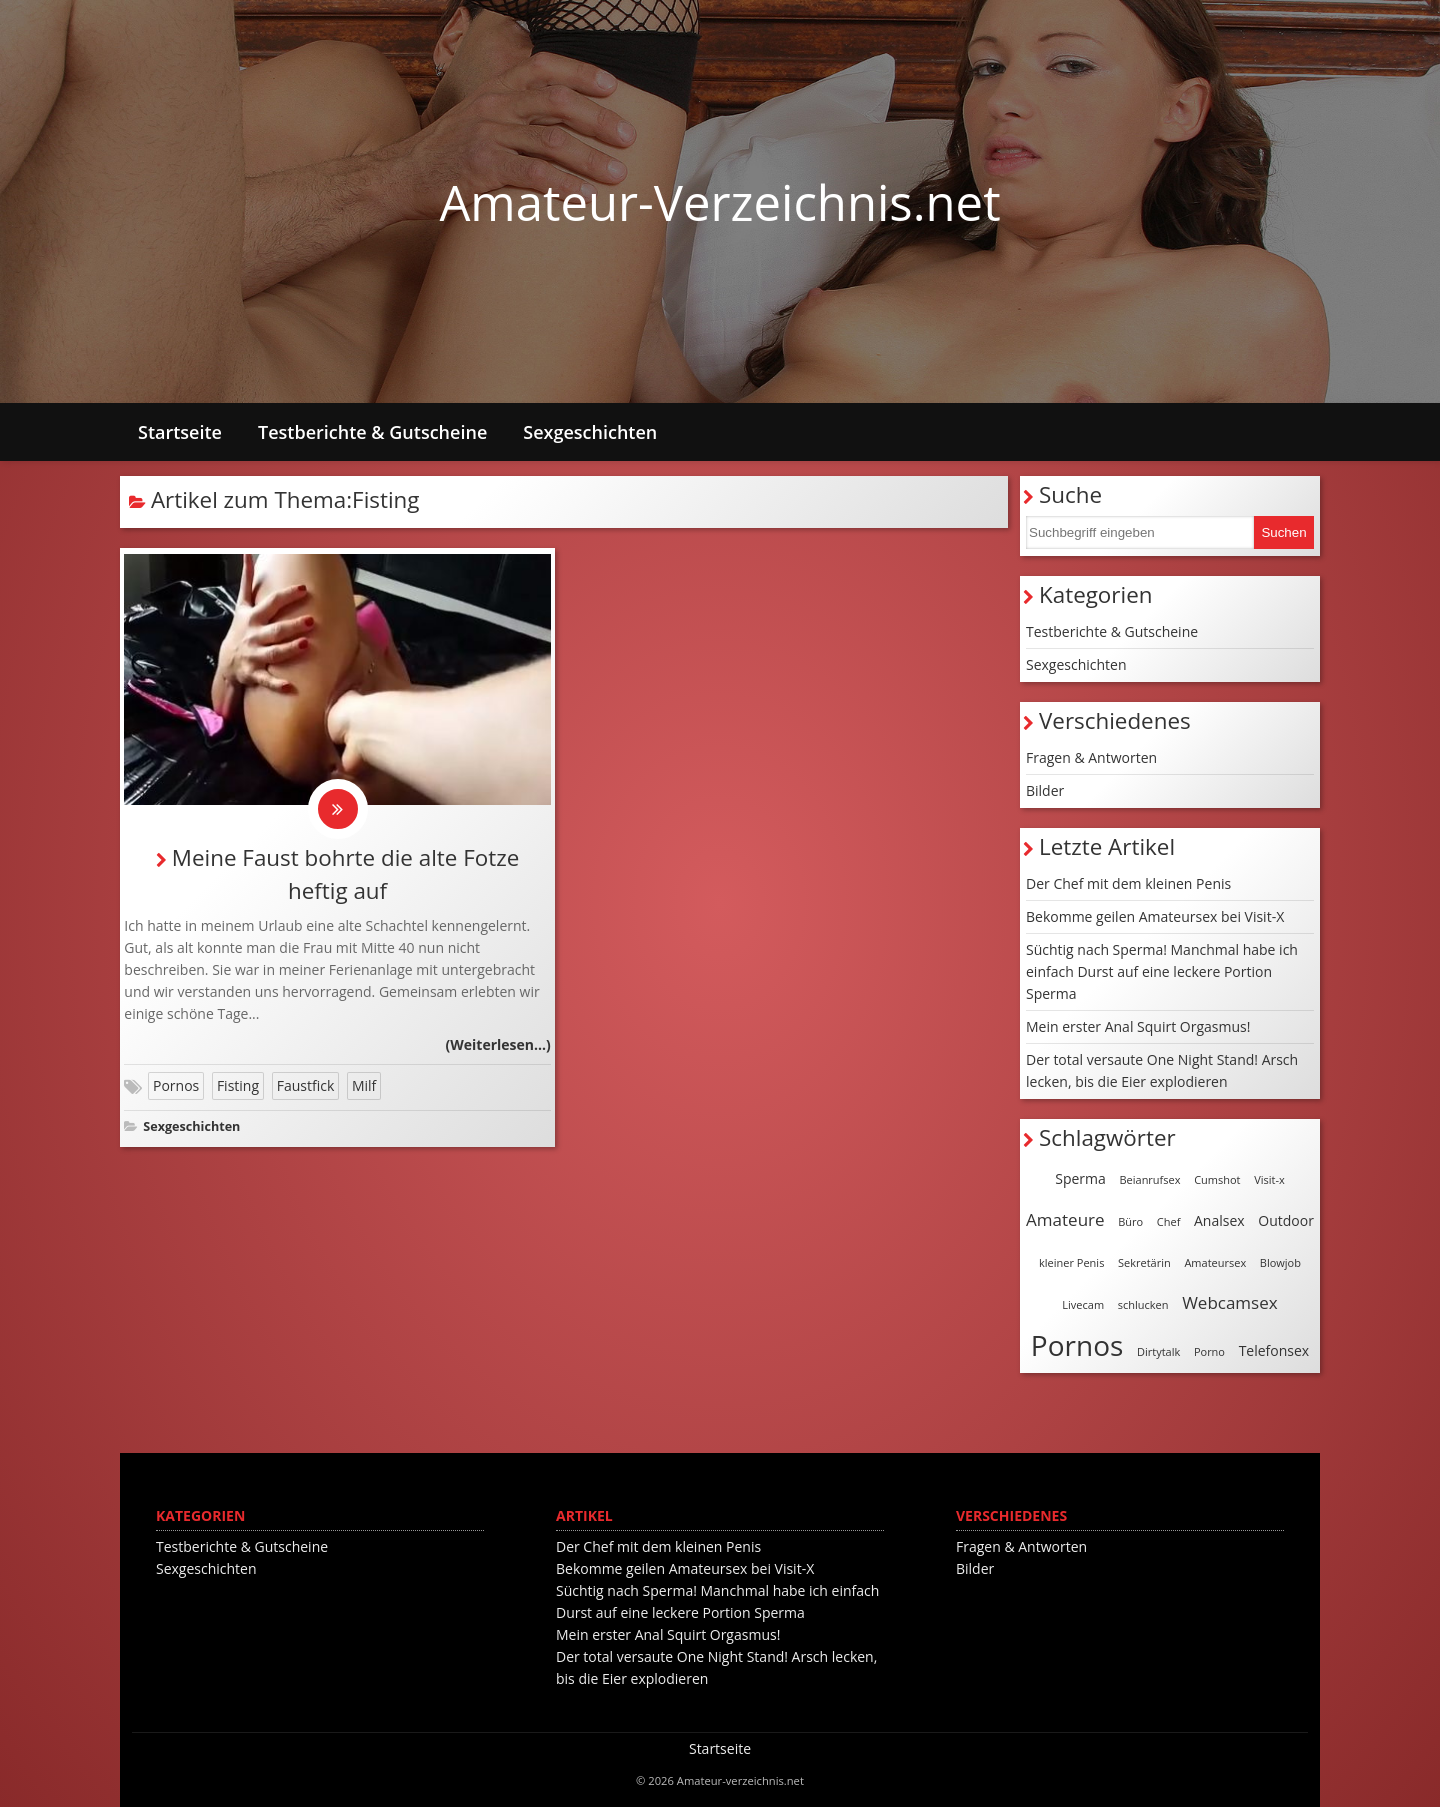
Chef (1169, 1221)
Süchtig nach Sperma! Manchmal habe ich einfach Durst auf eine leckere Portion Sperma (1162, 971)
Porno (1209, 1351)
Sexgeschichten (590, 432)
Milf (364, 1085)
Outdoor (1286, 1220)
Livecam (1083, 1304)
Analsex (1219, 1220)
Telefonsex (1274, 1350)
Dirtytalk (1158, 1351)
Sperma (1080, 1178)
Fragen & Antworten (1091, 757)
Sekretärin (1144, 1262)
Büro (1130, 1221)
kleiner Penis (1071, 1262)
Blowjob (1280, 1262)
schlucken (1143, 1304)
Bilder (1045, 790)
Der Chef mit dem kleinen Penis (1128, 883)
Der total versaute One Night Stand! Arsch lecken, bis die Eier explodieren (1162, 1070)
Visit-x (1269, 1179)
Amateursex (1215, 1262)
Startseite (180, 432)
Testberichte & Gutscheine (372, 432)
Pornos (176, 1085)
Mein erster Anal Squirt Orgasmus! (1138, 1026)
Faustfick (306, 1085)
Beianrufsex (1149, 1179)
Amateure (1065, 1219)
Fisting (238, 1085)
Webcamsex (1230, 1302)
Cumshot (1217, 1179)
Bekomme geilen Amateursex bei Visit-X (1155, 916)
